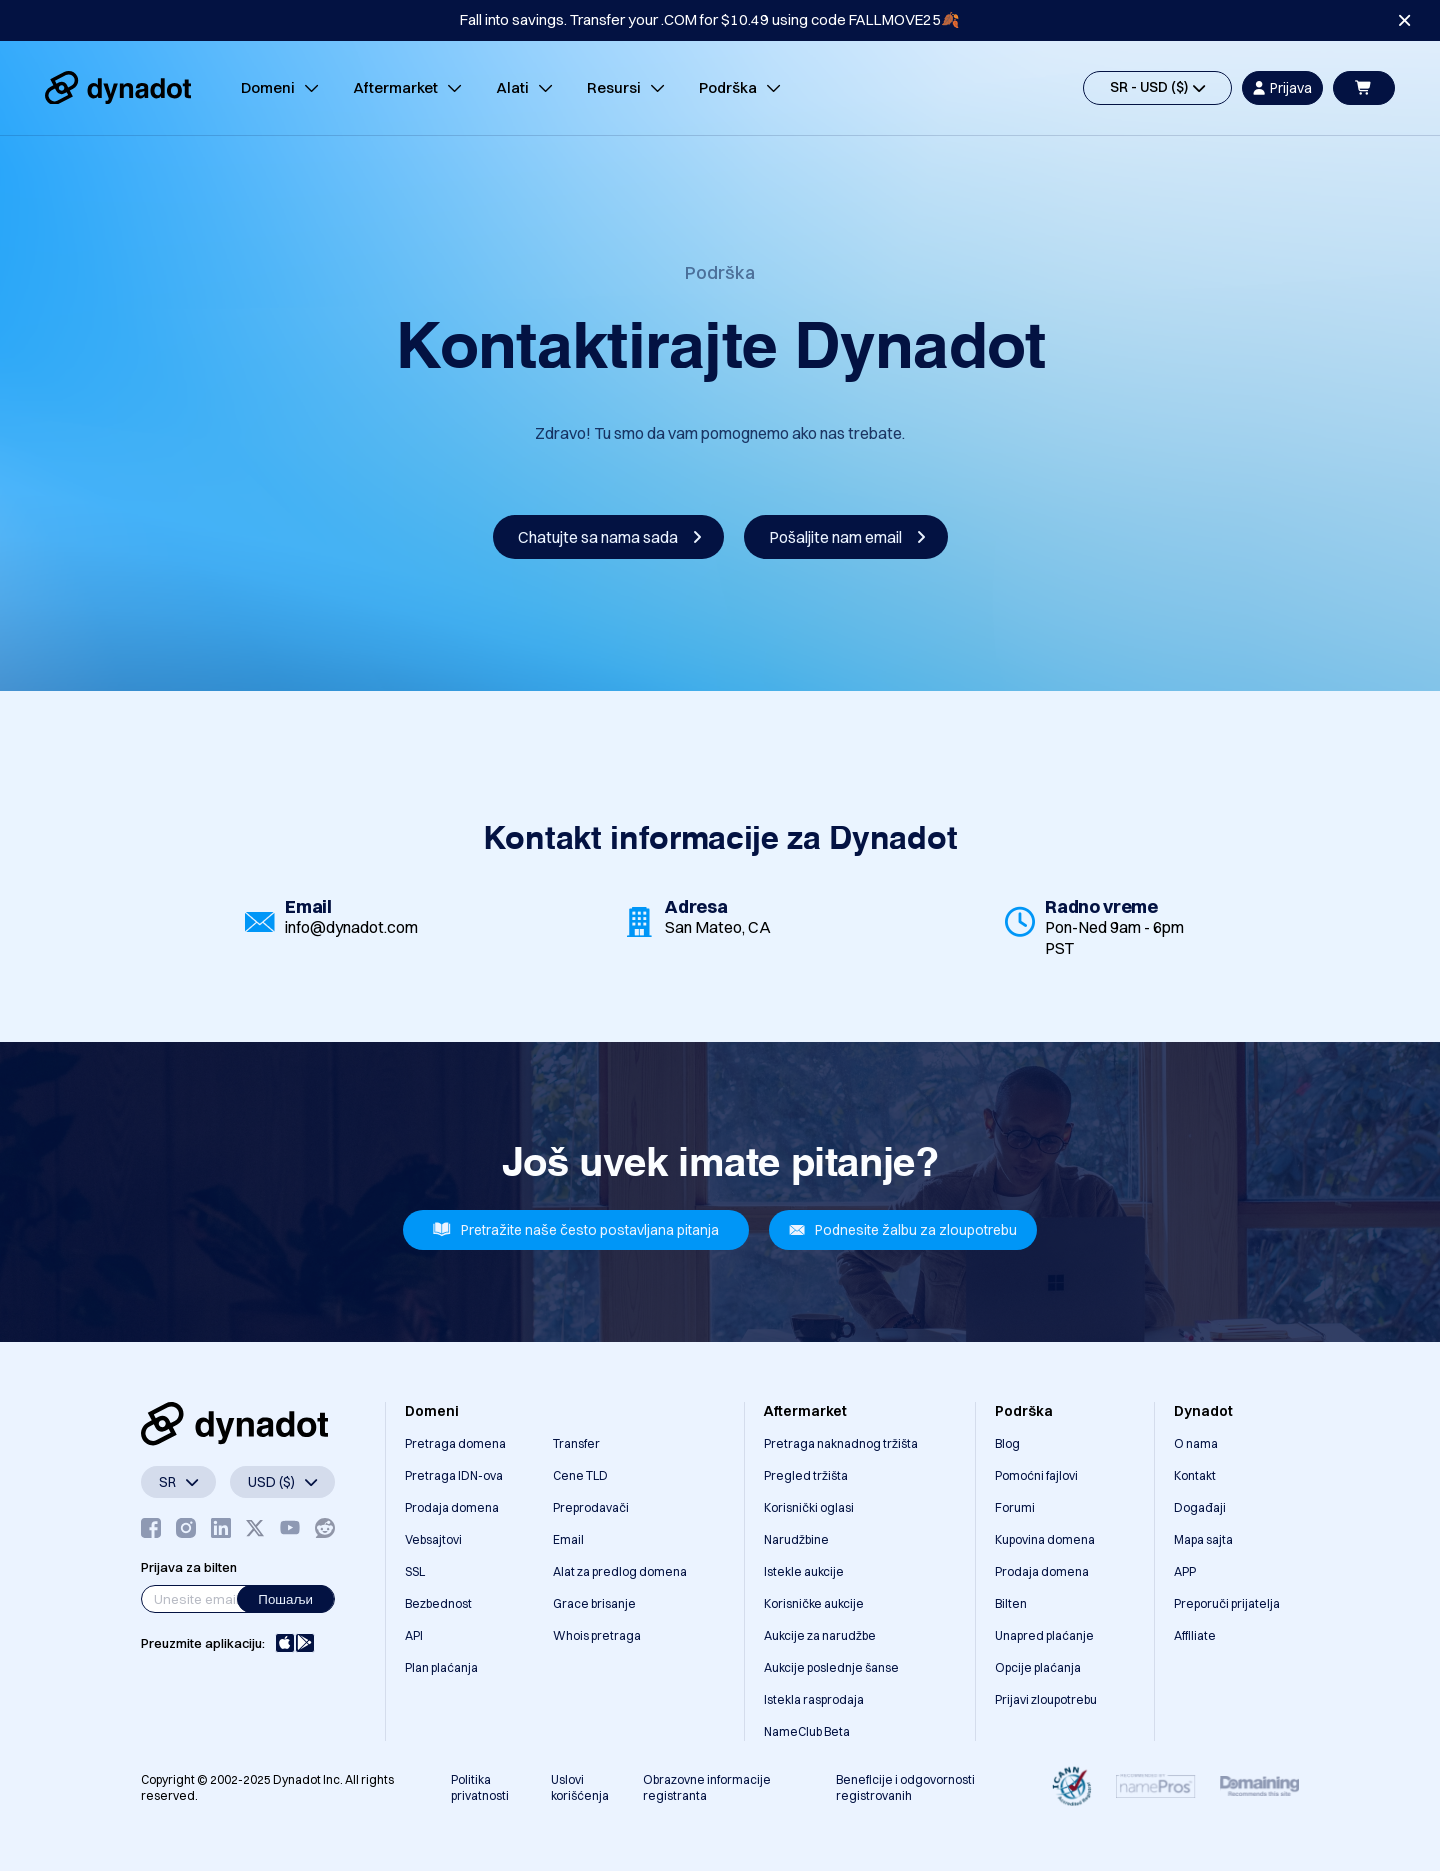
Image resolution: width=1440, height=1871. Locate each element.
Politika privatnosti (480, 1787)
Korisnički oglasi (809, 1507)
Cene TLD (580, 1475)
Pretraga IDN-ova (454, 1475)
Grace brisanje (594, 1603)
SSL (415, 1571)
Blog (1007, 1443)
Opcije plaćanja (1038, 1667)
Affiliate (1195, 1635)
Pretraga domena (455, 1443)
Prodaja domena (452, 1507)
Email (568, 1539)
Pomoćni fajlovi (1036, 1475)
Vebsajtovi (433, 1539)
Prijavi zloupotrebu (1046, 1699)
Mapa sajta (1203, 1539)
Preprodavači (591, 1507)
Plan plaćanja (441, 1667)
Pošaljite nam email (847, 537)
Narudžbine (796, 1539)
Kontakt (1195, 1475)
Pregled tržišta (806, 1475)
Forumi (1015, 1507)
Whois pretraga (597, 1635)
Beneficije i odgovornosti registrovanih (905, 1787)
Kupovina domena (1045, 1539)
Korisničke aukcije (814, 1603)
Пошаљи (285, 1599)
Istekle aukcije (804, 1571)
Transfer (576, 1443)
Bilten (1011, 1603)
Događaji (1200, 1507)
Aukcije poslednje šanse (831, 1667)
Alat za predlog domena (620, 1571)
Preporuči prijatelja (1227, 1603)
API (414, 1635)
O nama (1196, 1443)
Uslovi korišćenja (580, 1787)
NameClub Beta (807, 1731)
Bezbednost (438, 1603)
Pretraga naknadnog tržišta (841, 1443)
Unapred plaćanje (1044, 1635)
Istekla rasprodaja (814, 1699)
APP (1185, 1571)
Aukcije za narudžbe (820, 1635)
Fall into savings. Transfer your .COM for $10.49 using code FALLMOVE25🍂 (710, 19)
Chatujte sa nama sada (609, 537)
